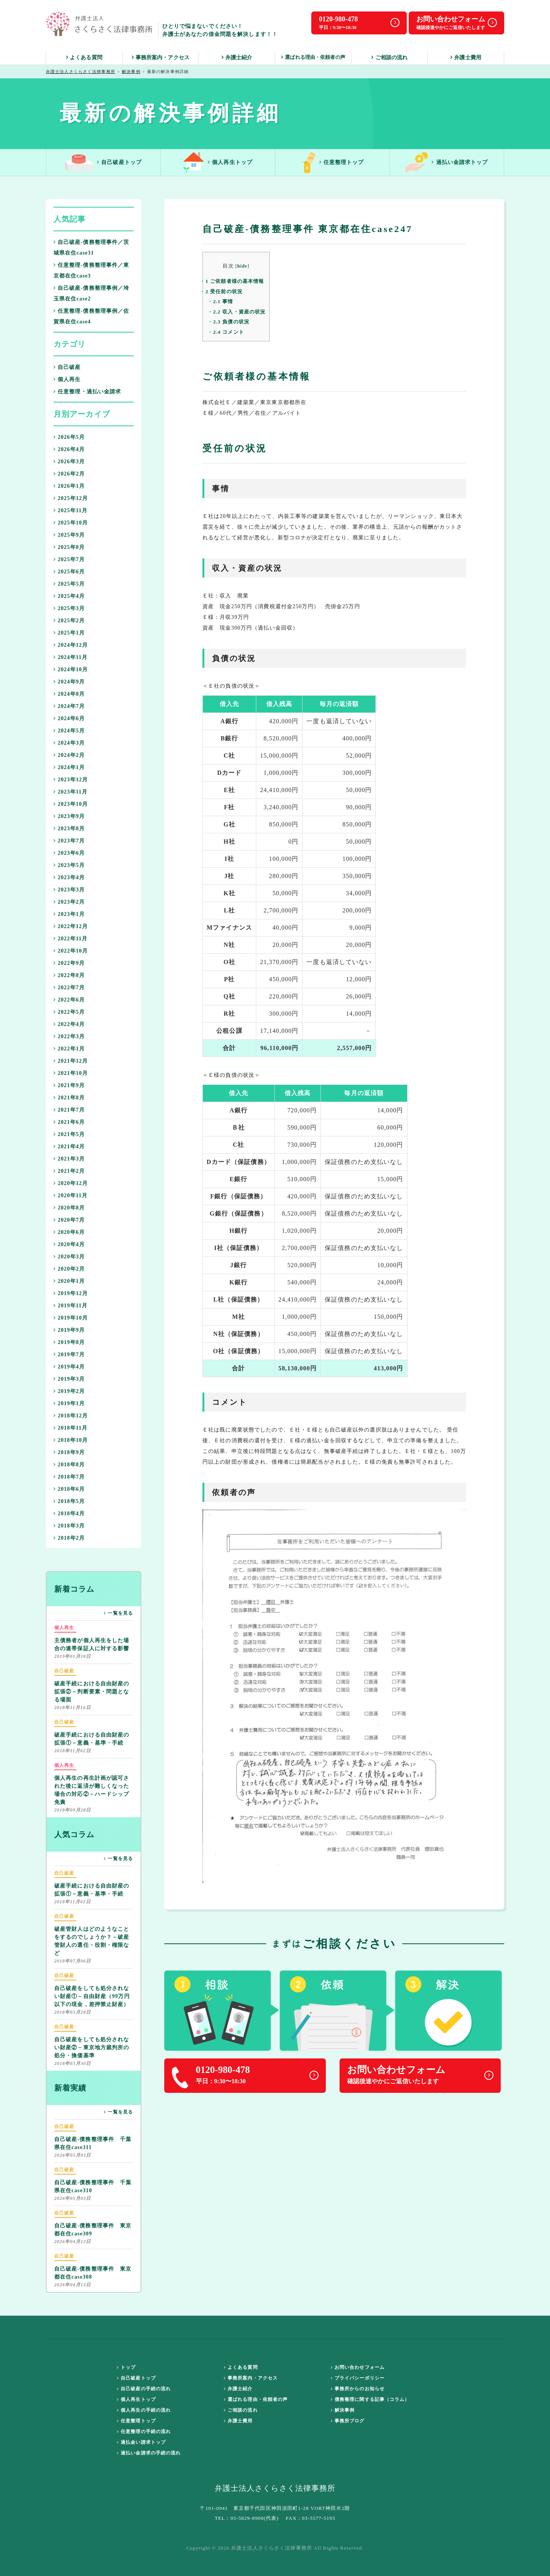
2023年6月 (69, 853)
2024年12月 (70, 645)
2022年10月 (70, 951)
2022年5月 (69, 1012)
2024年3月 (69, 743)
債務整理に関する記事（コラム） (370, 2399)
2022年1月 (69, 1049)
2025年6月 (69, 572)
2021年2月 (69, 1171)
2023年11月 (70, 792)
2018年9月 (69, 1452)
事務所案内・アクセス (161, 57)
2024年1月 (69, 767)
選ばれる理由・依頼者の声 (313, 57)
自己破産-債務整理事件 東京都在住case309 (92, 2223)
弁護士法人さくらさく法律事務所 (80, 71)
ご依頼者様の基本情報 (234, 281)
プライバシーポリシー (358, 2378)
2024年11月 (70, 657)
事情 (223, 301)
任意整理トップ (332, 162)
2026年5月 (69, 437)
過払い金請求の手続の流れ (149, 2453)
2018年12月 (70, 1416)
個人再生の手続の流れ (144, 2410)
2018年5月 (69, 1501)
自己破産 (67, 367)
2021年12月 (70, 1061)
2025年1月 (69, 633)
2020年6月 (69, 1232)
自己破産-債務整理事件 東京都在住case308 (92, 2266)
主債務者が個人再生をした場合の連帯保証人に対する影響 (91, 1637)
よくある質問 (84, 57)
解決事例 (131, 71)
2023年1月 (69, 914)
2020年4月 (69, 1244)
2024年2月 (69, 755)
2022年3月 (69, 1036)
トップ (126, 2367)
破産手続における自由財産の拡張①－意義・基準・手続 (91, 1732)
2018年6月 (69, 1489)
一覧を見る (118, 1613)
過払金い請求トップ (141, 2442)
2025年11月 (70, 510)
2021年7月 (69, 1110)
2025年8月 (69, 547)
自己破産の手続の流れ (144, 2388)
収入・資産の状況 (239, 312)
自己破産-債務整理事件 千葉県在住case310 (92, 2179)
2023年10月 (70, 804)
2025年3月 (69, 608)
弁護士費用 (465, 57)
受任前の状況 (224, 291)
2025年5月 (69, 584)
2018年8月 (69, 1464)
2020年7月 (69, 1220)
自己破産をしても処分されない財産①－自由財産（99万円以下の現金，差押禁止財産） (92, 1989)
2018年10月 (70, 1440)
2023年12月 (70, 779)
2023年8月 (69, 828)
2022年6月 (69, 1000)
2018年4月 (69, 1513)
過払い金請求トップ (447, 162)
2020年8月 (69, 1208)
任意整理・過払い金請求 (87, 391)
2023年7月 (69, 841)
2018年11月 (70, 1428)
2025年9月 (69, 535)
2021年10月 (70, 1073)
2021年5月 (69, 1134)
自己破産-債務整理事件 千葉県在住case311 (92, 2136)
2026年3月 (69, 461)
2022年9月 (69, 963)
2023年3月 (69, 890)
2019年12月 (70, 1293)
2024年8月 (69, 694)
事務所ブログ (348, 2420)
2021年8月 (69, 1098)
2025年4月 (69, 596)
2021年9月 (69, 1085)
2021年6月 (69, 1122)
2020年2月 (69, 1269)
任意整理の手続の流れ (144, 2431)
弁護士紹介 (237, 57)
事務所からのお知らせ (358, 2388)
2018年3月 (69, 1526)
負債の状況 (231, 322)
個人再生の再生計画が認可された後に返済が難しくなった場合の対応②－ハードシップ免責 (91, 1783)
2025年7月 (69, 559)
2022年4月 (69, 1024)
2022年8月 (69, 975)
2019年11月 (70, 1305)
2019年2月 (69, 1391)
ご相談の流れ (389, 57)
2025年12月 (70, 498)
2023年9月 (69, 816)
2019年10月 (70, 1318)
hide (242, 266)
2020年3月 (69, 1257)
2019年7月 (69, 1354)
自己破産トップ (103, 162)
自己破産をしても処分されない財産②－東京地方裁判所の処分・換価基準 (91, 2040)
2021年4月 (69, 1146)
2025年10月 (70, 523)
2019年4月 (69, 1367)
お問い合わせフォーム (358, 2367)
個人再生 (67, 379)
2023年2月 (69, 902)
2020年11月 (70, 1195)
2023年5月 (69, 865)
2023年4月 (69, 877)
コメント (228, 332)
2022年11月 (70, 938)
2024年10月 (70, 669)
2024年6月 (69, 718)
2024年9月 (69, 682)
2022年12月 (70, 926)
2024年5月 (69, 731)
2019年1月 (69, 1403)
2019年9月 (69, 1330)
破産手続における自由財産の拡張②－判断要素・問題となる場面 (91, 1685)
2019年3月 (69, 1379)
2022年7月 (69, 987)
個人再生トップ (217, 162)
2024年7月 (69, 706)
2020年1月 (69, 1281)
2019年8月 (69, 1342)
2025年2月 (69, 620)
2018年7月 (69, 1477)
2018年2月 (69, 1538)
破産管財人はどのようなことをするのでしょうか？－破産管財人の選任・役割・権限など (91, 1934)
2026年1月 (69, 486)
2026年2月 (69, 474)
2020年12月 (70, 1183)
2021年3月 (69, 1159)
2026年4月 (69, 449)
